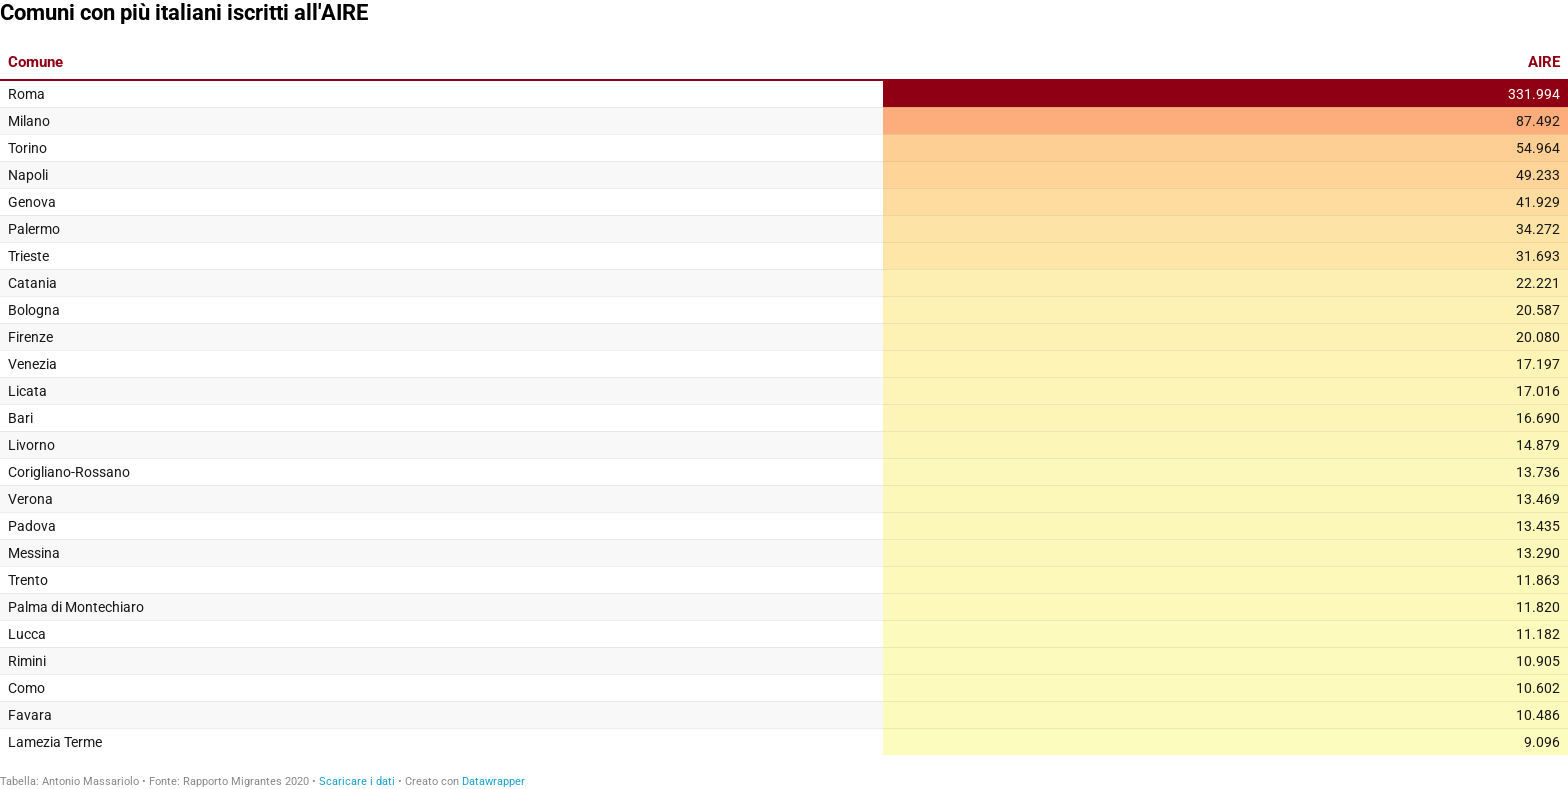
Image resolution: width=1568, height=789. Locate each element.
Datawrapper (493, 781)
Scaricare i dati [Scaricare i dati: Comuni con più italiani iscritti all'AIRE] (357, 781)
